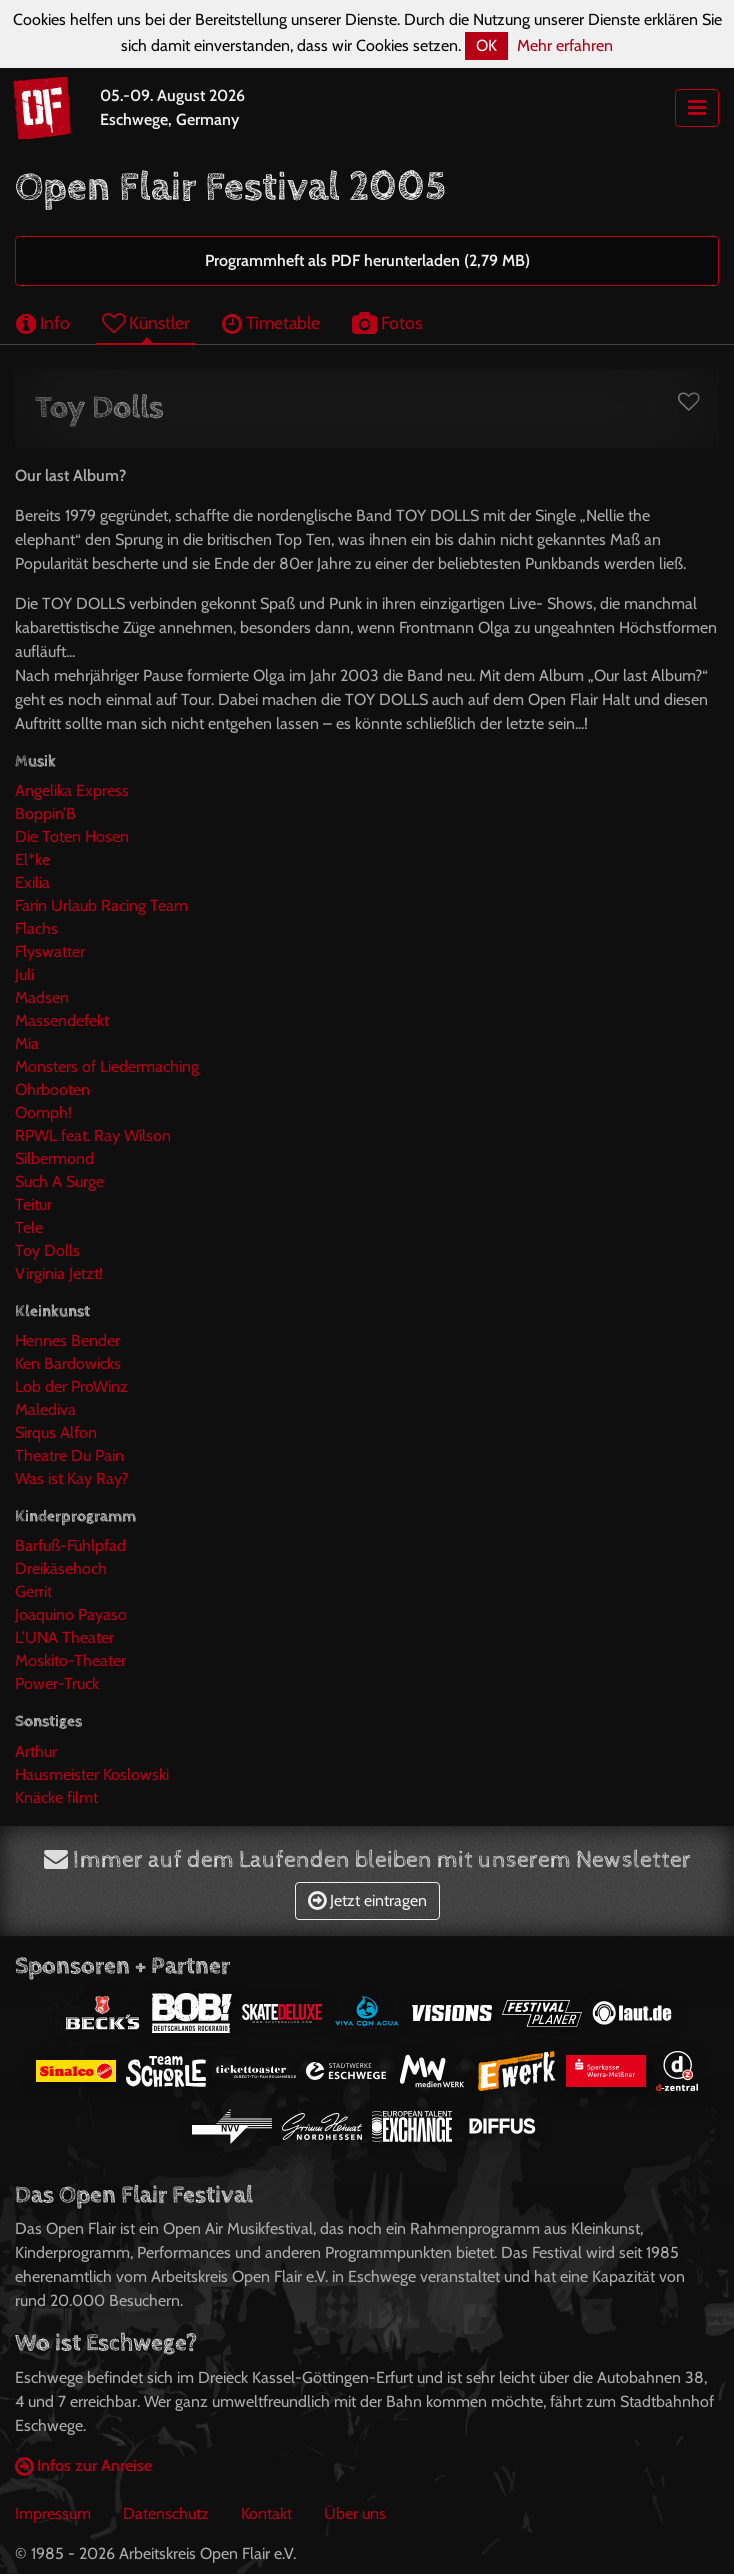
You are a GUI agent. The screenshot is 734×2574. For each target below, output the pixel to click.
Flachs (36, 928)
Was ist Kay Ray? (71, 1478)
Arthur (36, 1751)
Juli (24, 974)
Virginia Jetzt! (59, 1273)
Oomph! (43, 1112)
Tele (29, 1227)
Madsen (42, 997)
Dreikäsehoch (61, 1568)
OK (486, 45)
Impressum (53, 2513)
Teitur (33, 1204)
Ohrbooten (52, 1089)
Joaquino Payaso (71, 1614)
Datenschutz (166, 2513)
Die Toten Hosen (72, 836)
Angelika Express (72, 790)
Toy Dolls (47, 1250)
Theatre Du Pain (69, 1455)
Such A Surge (59, 1181)
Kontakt (266, 2513)
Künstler (146, 322)
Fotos (387, 322)
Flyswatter (50, 951)
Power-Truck (57, 1683)
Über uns (355, 2513)
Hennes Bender (67, 1340)
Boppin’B (45, 813)
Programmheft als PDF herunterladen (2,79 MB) (367, 260)
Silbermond (54, 1158)
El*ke (32, 859)
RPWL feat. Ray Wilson (93, 1135)
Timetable (271, 322)
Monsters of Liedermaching (107, 1066)
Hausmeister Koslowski (92, 1774)
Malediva (45, 1409)
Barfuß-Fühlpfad (70, 1545)
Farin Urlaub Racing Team (101, 905)
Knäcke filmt (56, 1797)
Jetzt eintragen (367, 1900)
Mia (27, 1043)
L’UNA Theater (64, 1637)
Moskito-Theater (70, 1660)
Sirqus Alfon (56, 1432)
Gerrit (33, 1591)
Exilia (32, 882)
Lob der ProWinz (71, 1386)
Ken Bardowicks (68, 1363)
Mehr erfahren (565, 45)
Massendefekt (62, 1020)
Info (43, 322)
